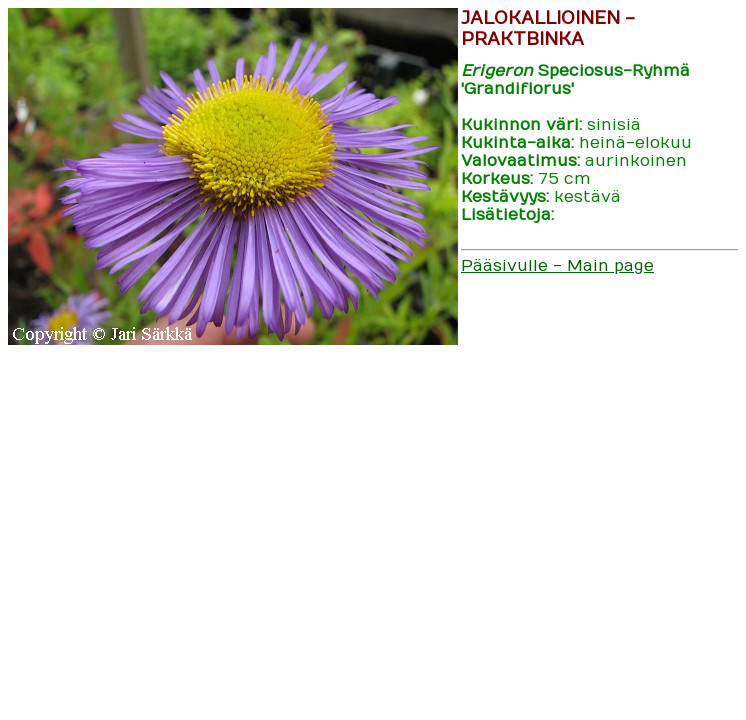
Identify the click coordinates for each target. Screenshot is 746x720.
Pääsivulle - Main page (557, 266)
